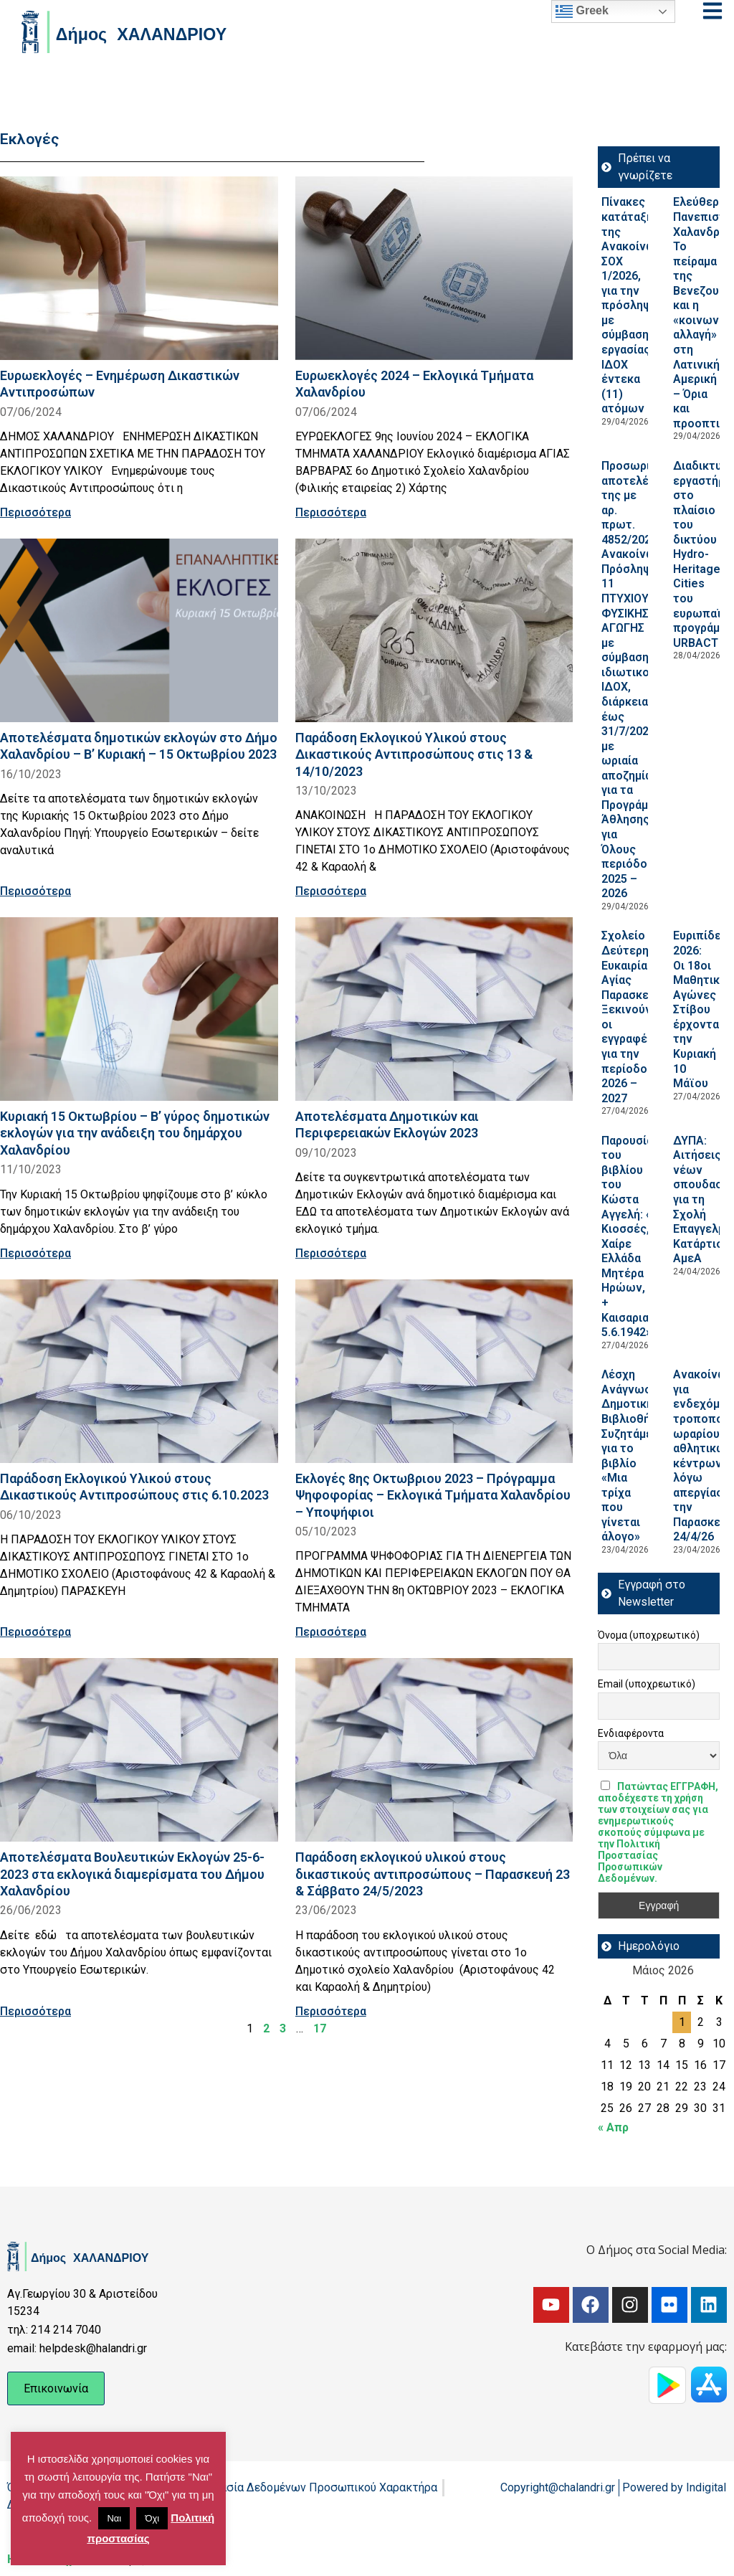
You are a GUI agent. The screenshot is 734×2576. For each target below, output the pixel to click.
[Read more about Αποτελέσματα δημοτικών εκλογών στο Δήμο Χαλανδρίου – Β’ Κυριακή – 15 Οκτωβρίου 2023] (139, 630)
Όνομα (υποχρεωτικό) (649, 1635)
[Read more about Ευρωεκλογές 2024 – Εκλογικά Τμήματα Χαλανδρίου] (434, 268)
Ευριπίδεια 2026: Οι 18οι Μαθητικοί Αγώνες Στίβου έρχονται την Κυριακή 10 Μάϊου (702, 1009)
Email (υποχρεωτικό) (646, 1684)
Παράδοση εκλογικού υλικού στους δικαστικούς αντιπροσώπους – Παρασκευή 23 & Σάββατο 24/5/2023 (432, 1874)
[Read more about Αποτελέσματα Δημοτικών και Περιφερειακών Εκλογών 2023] (434, 1009)
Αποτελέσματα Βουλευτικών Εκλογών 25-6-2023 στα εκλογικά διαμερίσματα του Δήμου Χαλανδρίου (132, 1874)
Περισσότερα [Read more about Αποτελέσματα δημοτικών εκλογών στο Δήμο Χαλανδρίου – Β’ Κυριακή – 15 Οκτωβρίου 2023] (35, 891)
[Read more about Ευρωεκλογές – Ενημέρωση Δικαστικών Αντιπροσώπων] (139, 268)
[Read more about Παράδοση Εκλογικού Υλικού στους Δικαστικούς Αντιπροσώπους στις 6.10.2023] (139, 1371)
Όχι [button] (152, 2518)
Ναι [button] (114, 2518)
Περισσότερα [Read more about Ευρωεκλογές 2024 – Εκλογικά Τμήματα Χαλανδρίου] (330, 512)
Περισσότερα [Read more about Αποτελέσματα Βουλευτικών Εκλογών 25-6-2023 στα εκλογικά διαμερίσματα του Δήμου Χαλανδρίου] (35, 2011)
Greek (582, 11)
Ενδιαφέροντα (631, 1733)
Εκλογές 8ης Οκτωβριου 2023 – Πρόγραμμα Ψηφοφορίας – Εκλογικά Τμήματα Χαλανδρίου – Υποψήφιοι (433, 1495)
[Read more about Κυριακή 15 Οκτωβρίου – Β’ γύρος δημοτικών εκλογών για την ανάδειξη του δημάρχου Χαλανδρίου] (139, 1009)
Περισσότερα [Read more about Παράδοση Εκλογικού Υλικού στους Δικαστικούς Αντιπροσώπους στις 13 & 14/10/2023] (330, 891)
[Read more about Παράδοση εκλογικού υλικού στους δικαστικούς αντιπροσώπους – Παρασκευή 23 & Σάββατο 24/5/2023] (434, 1750)
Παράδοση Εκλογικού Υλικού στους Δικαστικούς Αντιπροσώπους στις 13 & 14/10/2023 (414, 754)
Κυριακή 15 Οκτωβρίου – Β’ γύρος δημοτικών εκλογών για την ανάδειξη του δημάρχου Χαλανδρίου (135, 1133)
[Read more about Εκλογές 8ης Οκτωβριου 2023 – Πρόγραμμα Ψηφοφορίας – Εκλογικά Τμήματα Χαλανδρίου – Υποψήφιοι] (434, 1371)
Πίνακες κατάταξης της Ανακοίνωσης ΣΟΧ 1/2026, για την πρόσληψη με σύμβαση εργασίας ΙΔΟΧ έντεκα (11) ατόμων (638, 305)
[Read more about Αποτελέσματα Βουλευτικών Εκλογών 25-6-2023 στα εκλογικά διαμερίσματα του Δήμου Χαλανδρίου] (139, 1750)
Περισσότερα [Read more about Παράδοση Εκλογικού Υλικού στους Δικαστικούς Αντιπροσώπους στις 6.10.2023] (35, 1632)
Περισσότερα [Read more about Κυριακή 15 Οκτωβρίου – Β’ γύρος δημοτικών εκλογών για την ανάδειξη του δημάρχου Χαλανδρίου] (35, 1253)
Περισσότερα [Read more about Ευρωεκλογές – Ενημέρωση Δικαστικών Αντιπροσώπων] (35, 512)
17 (319, 2028)
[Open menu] (712, 11)
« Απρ (613, 2127)
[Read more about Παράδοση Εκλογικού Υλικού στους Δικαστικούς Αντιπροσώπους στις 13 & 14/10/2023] (434, 630)
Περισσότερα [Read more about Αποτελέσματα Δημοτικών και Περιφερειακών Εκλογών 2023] (330, 1253)
